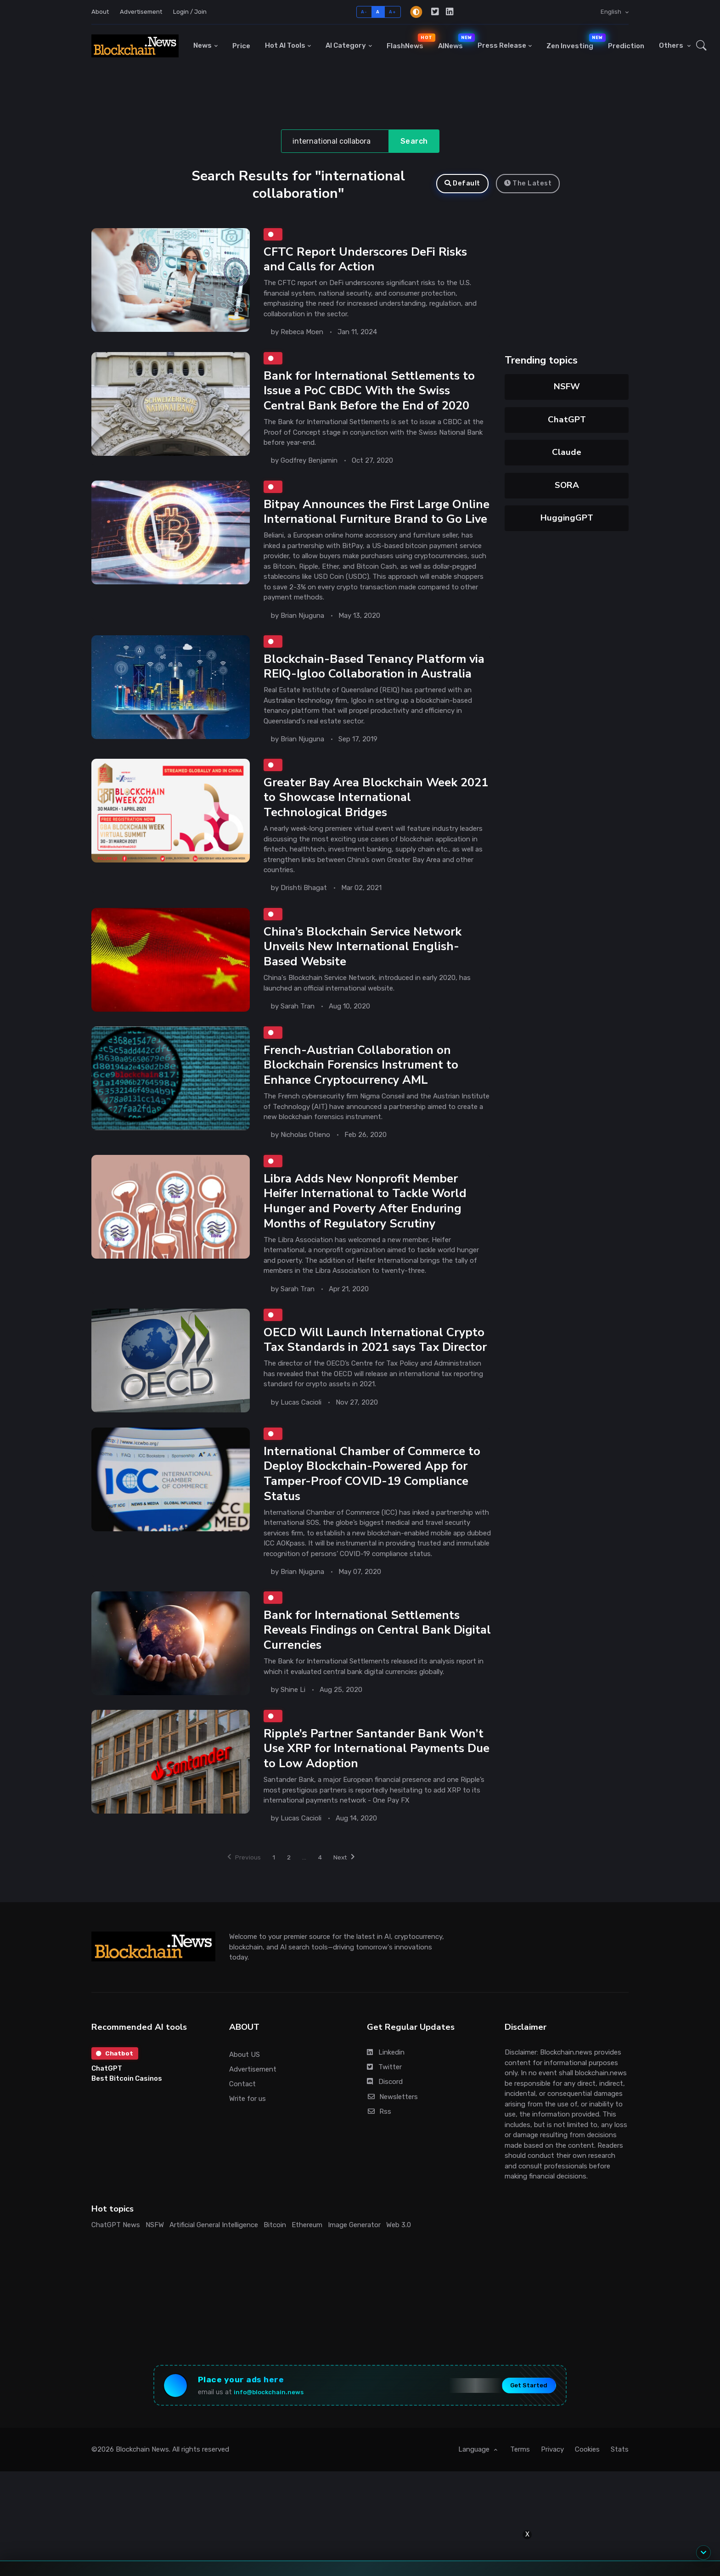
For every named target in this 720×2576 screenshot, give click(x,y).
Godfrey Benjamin (309, 463)
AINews (454, 41)
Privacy (552, 2499)
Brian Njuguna (302, 635)
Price (241, 46)
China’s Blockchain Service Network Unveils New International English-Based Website (364, 970)
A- (364, 11)
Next (350, 1900)
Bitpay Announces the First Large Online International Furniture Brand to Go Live (377, 523)
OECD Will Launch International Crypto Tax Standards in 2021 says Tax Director (377, 1376)
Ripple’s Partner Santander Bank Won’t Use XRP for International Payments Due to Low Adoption (376, 1791)
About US (244, 2099)
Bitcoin (275, 2269)
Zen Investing (573, 41)
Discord (385, 2126)
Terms (520, 2499)
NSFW (567, 386)
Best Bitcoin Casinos (126, 2125)
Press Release (502, 45)
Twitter (384, 2112)
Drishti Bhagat (304, 911)
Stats (620, 2499)
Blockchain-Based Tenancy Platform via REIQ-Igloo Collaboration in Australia (377, 687)
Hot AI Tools (285, 45)
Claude (566, 452)
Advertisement (141, 11)
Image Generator (354, 2269)
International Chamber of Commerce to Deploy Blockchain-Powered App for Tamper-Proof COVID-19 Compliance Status (375, 1513)
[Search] (335, 141)
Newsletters (392, 2141)
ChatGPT (567, 420)
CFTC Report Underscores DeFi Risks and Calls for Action (368, 260)
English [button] (612, 11)
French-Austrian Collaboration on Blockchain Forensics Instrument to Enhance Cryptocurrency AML (364, 1090)
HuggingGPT (566, 518)
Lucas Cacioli (301, 1446)
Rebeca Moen (302, 334)
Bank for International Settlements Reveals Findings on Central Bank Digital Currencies (365, 1671)
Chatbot (116, 2099)
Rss (379, 2156)
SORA (567, 485)
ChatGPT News (115, 2269)
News (202, 45)
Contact (242, 2128)
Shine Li (293, 1731)
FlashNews (409, 41)
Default (462, 183)
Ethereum (307, 2269)
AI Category (346, 45)
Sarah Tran (298, 1030)
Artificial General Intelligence (213, 2269)
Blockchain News (142, 2499)
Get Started (520, 2432)
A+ (392, 11)
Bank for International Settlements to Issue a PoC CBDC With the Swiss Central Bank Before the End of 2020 (372, 393)
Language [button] (474, 2499)
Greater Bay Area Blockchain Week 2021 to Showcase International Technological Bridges (363, 820)
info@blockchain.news (276, 2439)
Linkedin (386, 2097)
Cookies (587, 2499)
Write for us (247, 2143)
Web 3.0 (398, 2269)
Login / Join (190, 11)
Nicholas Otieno (305, 1160)
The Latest (528, 183)
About (100, 11)
